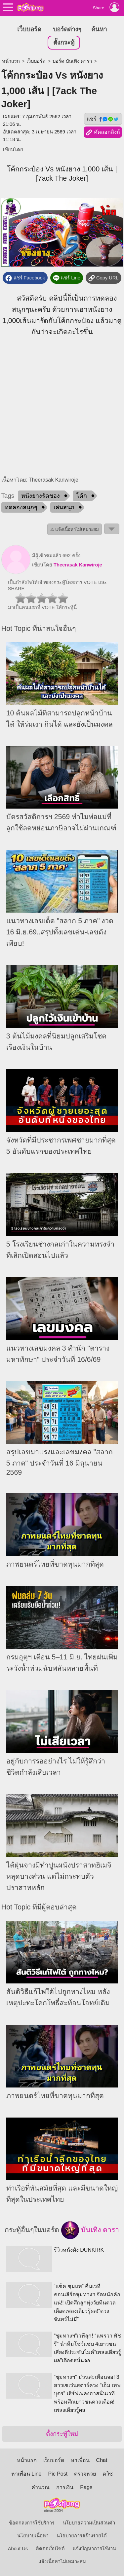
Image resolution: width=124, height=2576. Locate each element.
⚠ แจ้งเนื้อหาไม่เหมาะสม (74, 529)
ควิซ (108, 2474)
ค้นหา (99, 29)
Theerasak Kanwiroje (78, 564)
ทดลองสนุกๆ (21, 507)
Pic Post (58, 2474)
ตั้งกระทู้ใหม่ (62, 2433)
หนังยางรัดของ (40, 495)
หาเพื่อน (80, 2460)
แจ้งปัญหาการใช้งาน (94, 2548)
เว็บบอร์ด (29, 29)
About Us (18, 2548)
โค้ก (81, 495)
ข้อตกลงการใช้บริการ (32, 2522)
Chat (101, 2460)
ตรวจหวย (85, 2474)
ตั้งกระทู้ (63, 42)
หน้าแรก (11, 61)
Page (86, 2487)
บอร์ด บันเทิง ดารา (72, 61)
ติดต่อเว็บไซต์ (50, 2548)
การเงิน (64, 2487)
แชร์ (103, 119)
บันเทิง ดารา (90, 2230)
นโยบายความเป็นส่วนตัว (89, 2522)
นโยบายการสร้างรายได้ (82, 2535)
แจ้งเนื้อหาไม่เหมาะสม (62, 2561)
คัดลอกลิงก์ (103, 132)
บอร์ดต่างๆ (67, 29)
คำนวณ (40, 2487)
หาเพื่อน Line (26, 2474)
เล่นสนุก (64, 507)
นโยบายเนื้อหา (33, 2535)
